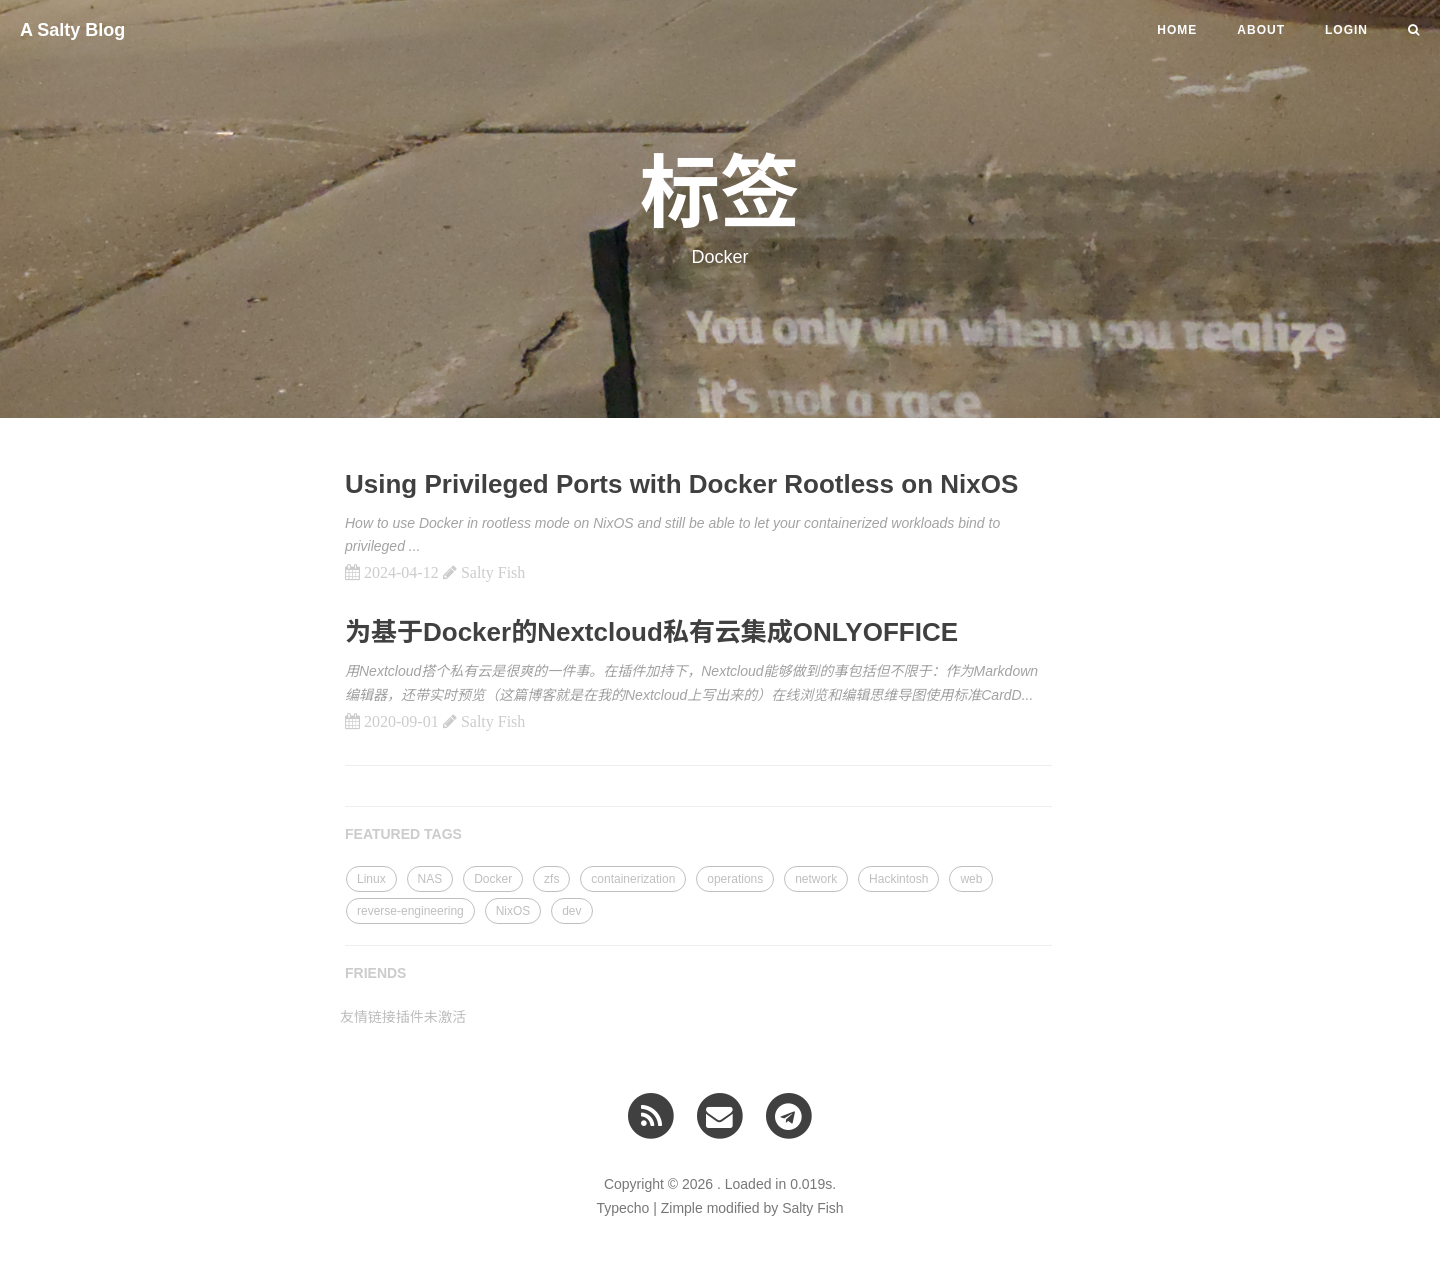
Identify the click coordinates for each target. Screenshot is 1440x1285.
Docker (493, 879)
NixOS (513, 911)
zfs (551, 879)
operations (735, 879)
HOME (1177, 30)
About (1261, 30)
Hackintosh (898, 879)
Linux (371, 879)
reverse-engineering (410, 911)
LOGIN (1346, 30)
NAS (430, 879)
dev (571, 911)
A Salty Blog (72, 30)
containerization (633, 879)
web (971, 879)
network (816, 879)
